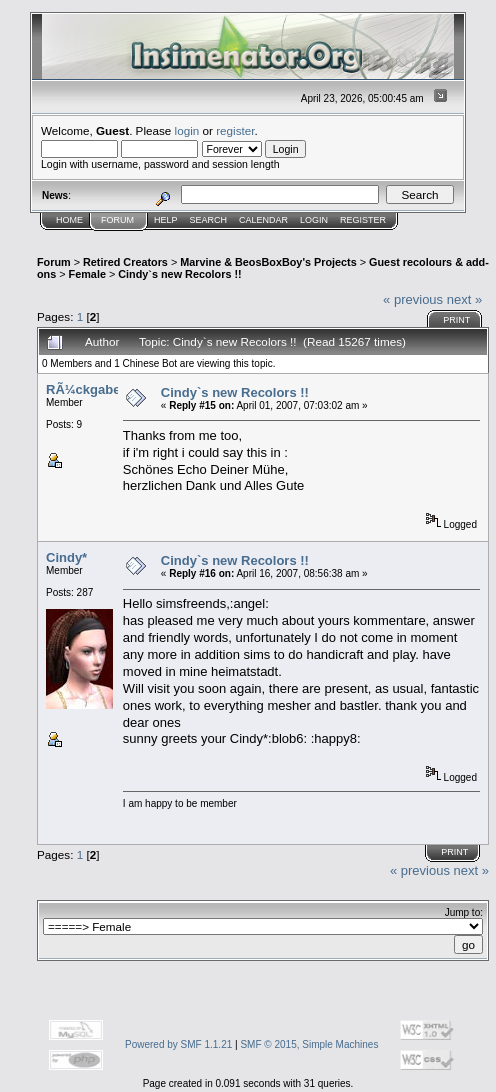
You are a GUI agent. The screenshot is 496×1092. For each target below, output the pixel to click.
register (235, 130)
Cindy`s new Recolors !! (179, 274)
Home (69, 220)
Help (166, 220)
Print (456, 320)
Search (209, 220)
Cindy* (66, 557)
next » (464, 299)
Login (314, 220)
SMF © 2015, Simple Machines (309, 1044)
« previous (413, 299)
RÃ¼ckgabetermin (103, 389)
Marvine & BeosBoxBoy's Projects (268, 262)
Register (363, 220)
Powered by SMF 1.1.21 (178, 1044)
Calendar (263, 220)
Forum (117, 220)
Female (87, 274)
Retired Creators (125, 262)
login (187, 130)
